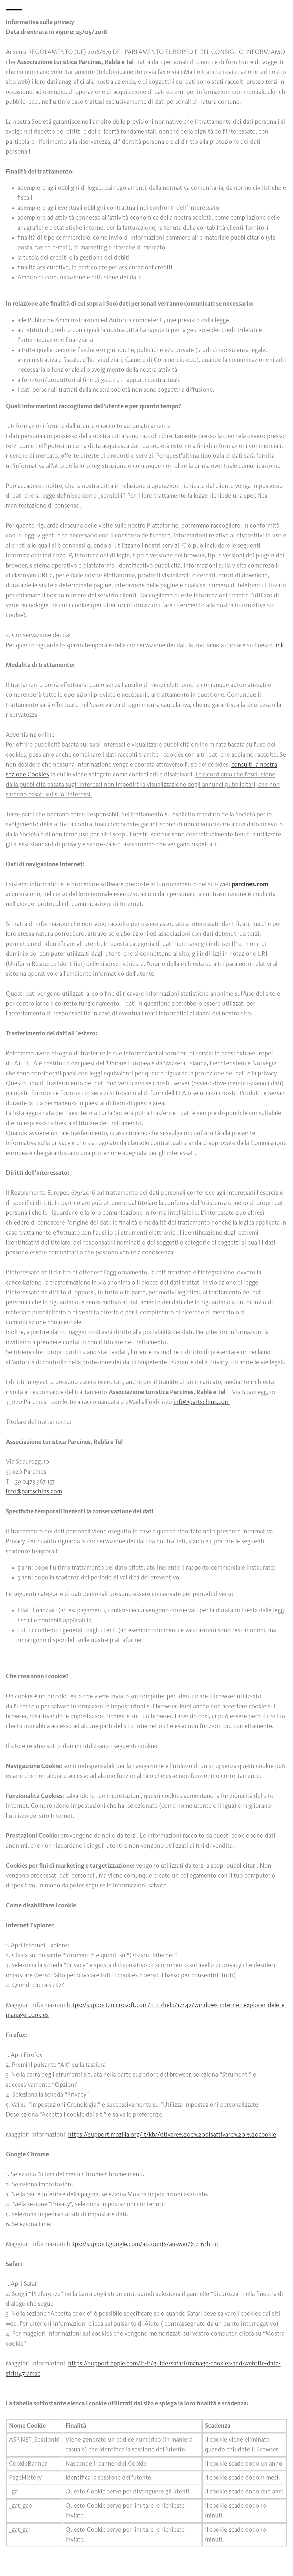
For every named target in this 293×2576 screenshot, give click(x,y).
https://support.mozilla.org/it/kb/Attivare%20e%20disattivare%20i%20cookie (172, 2135)
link (279, 645)
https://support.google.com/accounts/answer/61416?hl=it (143, 2244)
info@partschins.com (201, 1402)
